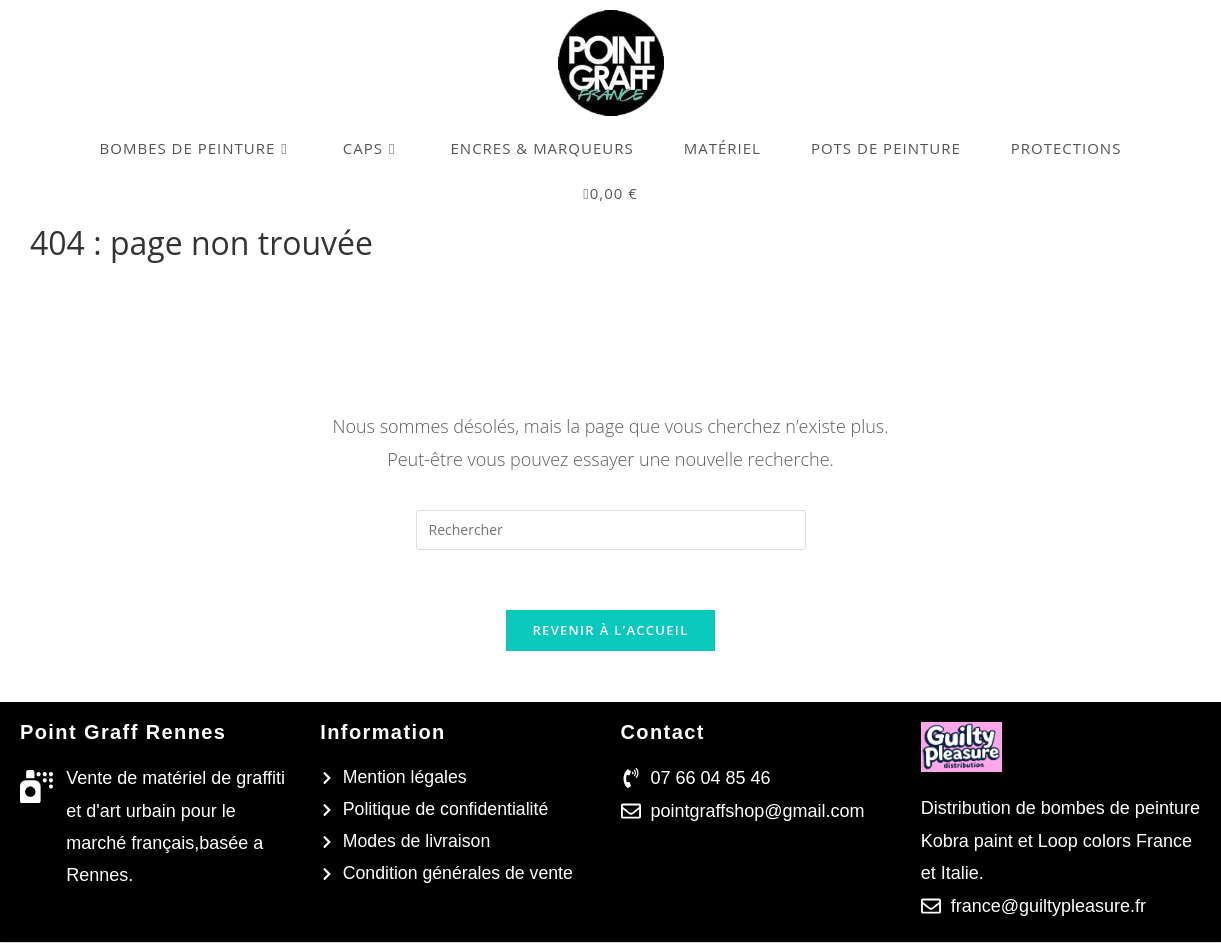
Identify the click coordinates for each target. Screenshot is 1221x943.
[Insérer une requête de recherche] (611, 530)
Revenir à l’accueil (610, 631)
